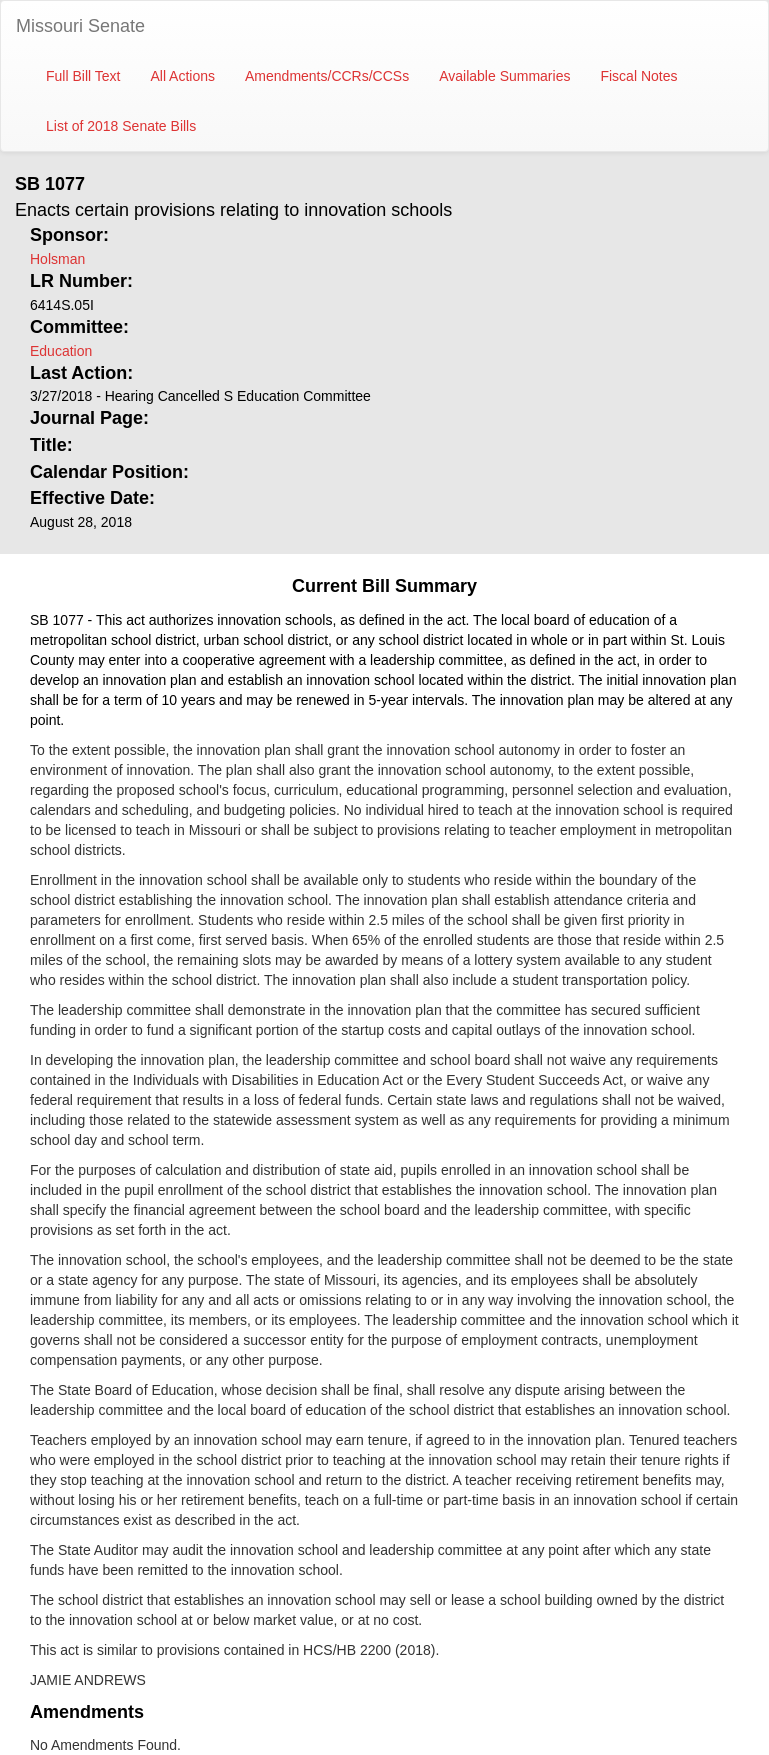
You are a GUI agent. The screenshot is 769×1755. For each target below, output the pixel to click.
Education (61, 351)
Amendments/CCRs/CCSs (327, 76)
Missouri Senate (80, 26)
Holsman (57, 259)
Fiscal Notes (638, 76)
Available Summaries (504, 76)
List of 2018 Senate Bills (121, 126)
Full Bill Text (83, 76)
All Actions (182, 76)
